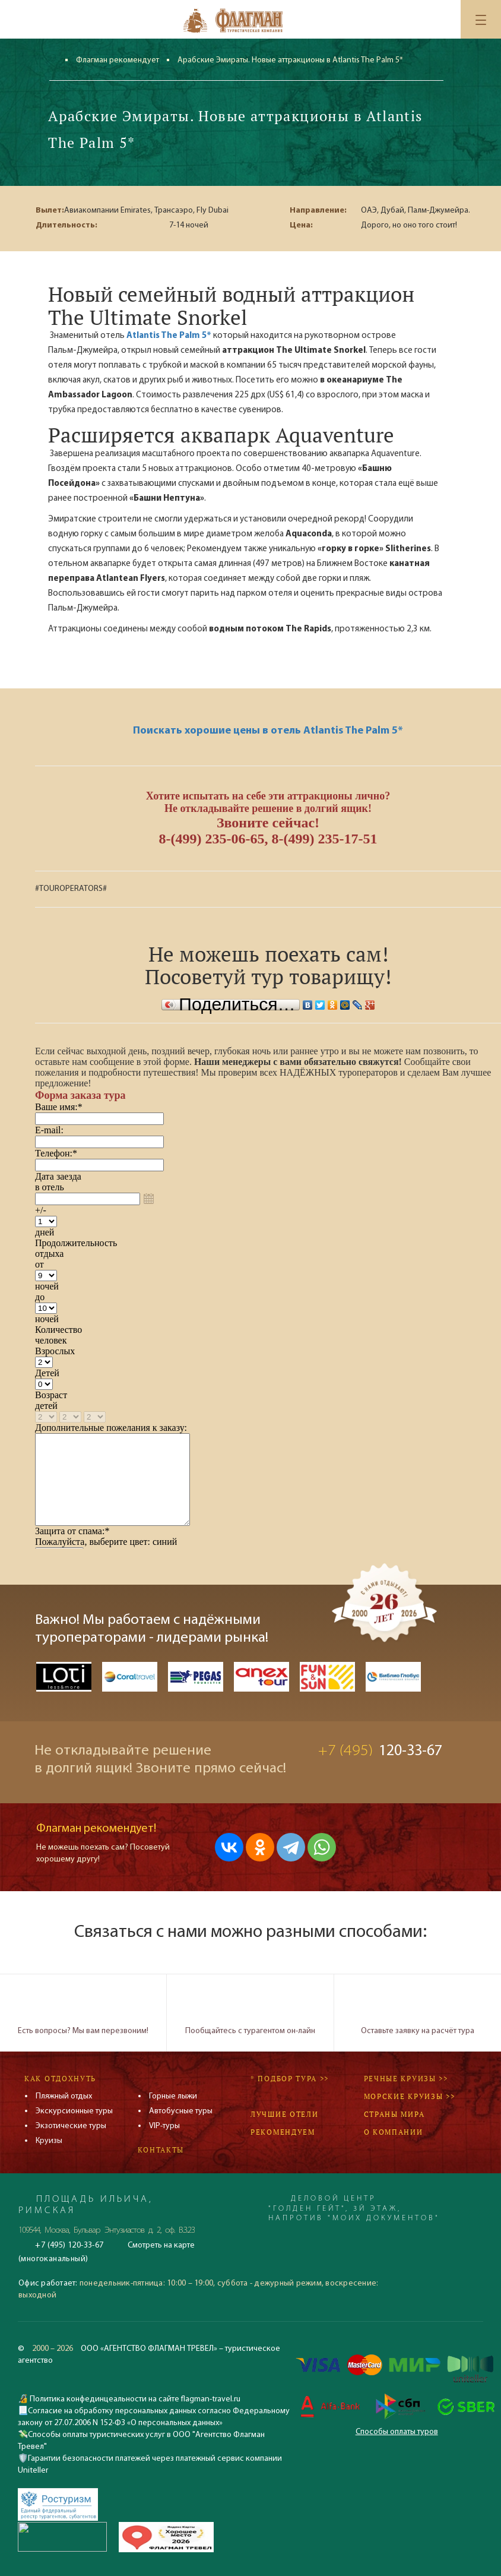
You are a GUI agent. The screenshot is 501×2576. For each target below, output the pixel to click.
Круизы (49, 2140)
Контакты (161, 2149)
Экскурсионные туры (74, 2111)
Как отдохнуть (60, 2078)
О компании (393, 2132)
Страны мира (394, 2114)
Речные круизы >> (406, 2078)
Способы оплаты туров (397, 2432)
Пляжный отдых (64, 2096)
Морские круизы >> (409, 2096)
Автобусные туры (181, 2111)
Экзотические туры (71, 2126)
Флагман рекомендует (117, 60)
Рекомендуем (283, 2132)
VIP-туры (164, 2126)
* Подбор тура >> (290, 2078)
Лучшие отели (284, 2114)
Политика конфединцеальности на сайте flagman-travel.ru (134, 2399)
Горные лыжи (173, 2096)
